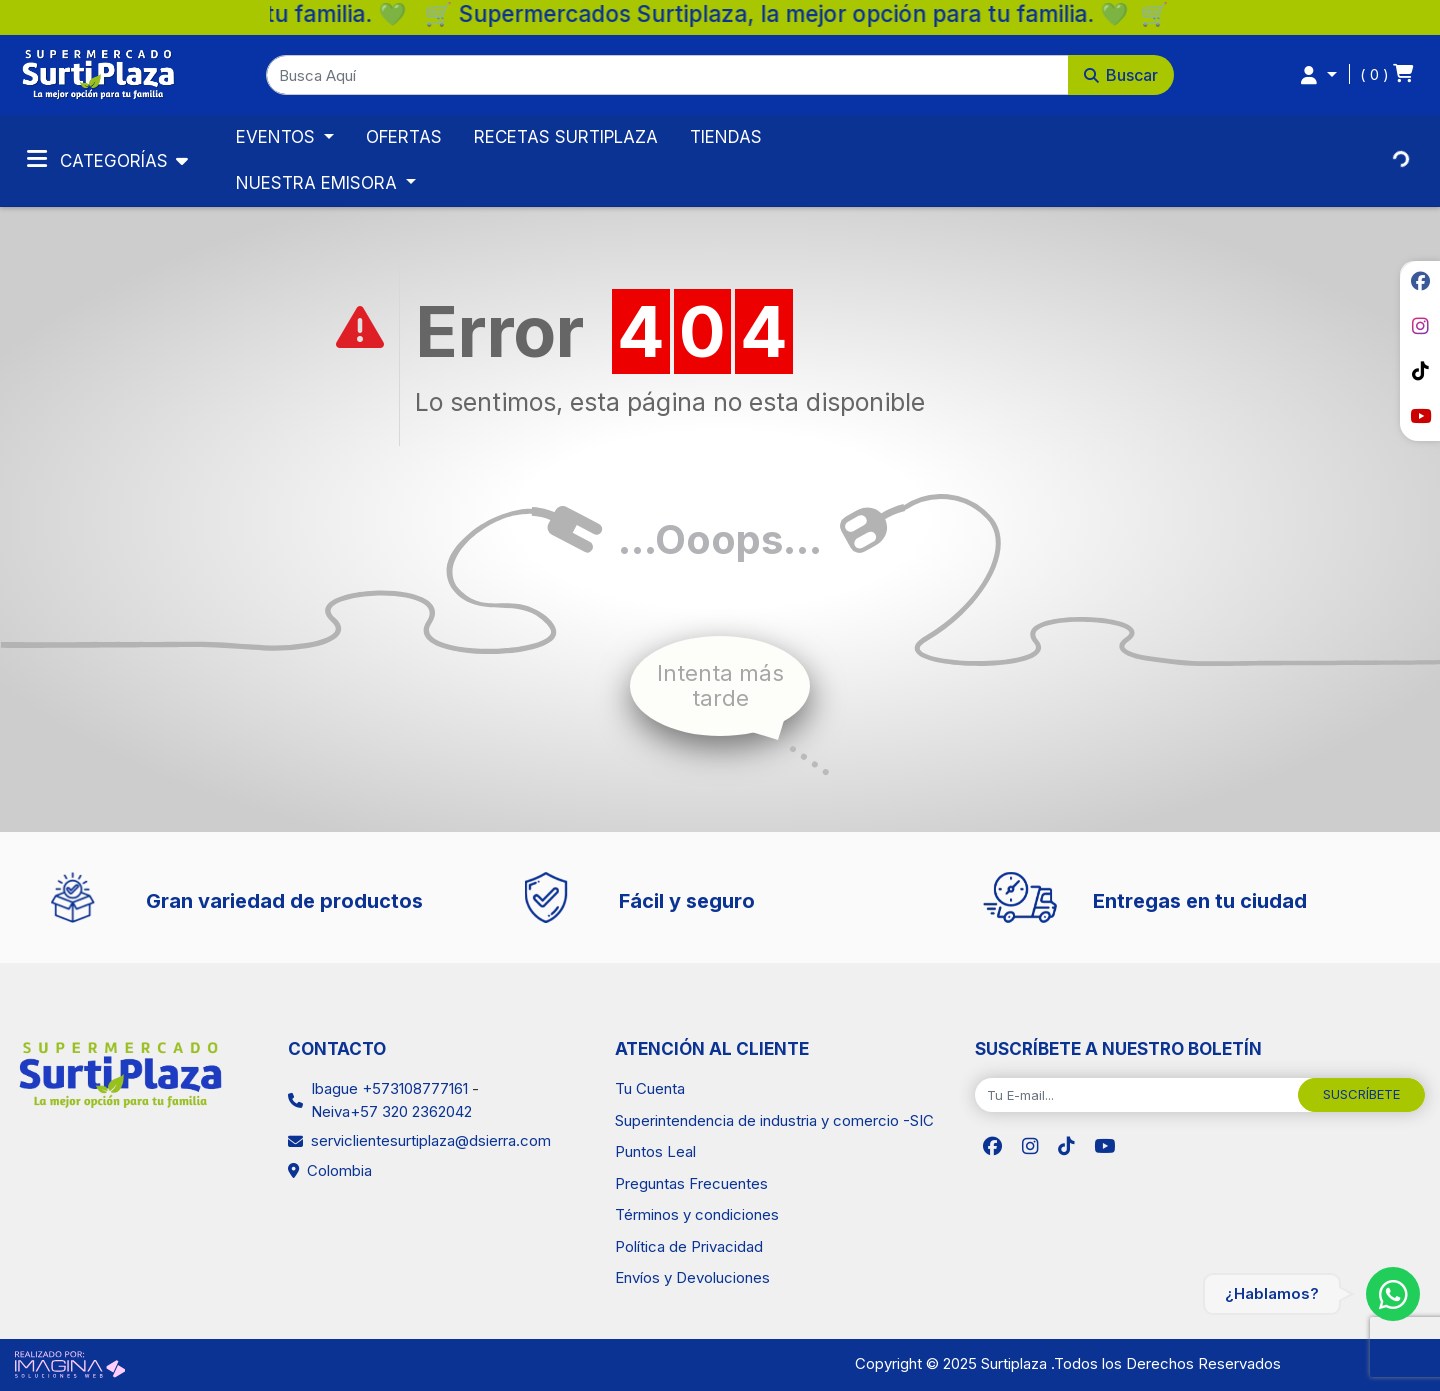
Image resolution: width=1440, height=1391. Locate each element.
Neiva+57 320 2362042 (391, 1111)
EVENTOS (278, 137)
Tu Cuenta (650, 1088)
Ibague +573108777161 (389, 1088)
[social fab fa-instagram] (1420, 326)
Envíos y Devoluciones (692, 1277)
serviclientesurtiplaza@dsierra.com (431, 1140)
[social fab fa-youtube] (1420, 416)
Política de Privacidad (689, 1246)
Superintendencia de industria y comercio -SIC (774, 1120)
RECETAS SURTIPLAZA (566, 137)
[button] (720, 75)
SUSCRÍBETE (1361, 1094)
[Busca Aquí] (668, 75)
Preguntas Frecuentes (691, 1183)
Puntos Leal (655, 1151)
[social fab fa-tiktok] (1420, 371)
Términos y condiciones (697, 1214)
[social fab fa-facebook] (1420, 281)
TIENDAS (726, 137)
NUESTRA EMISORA (319, 183)
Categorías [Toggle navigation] (100, 159)
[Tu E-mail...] (1137, 1095)
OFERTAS (404, 137)
